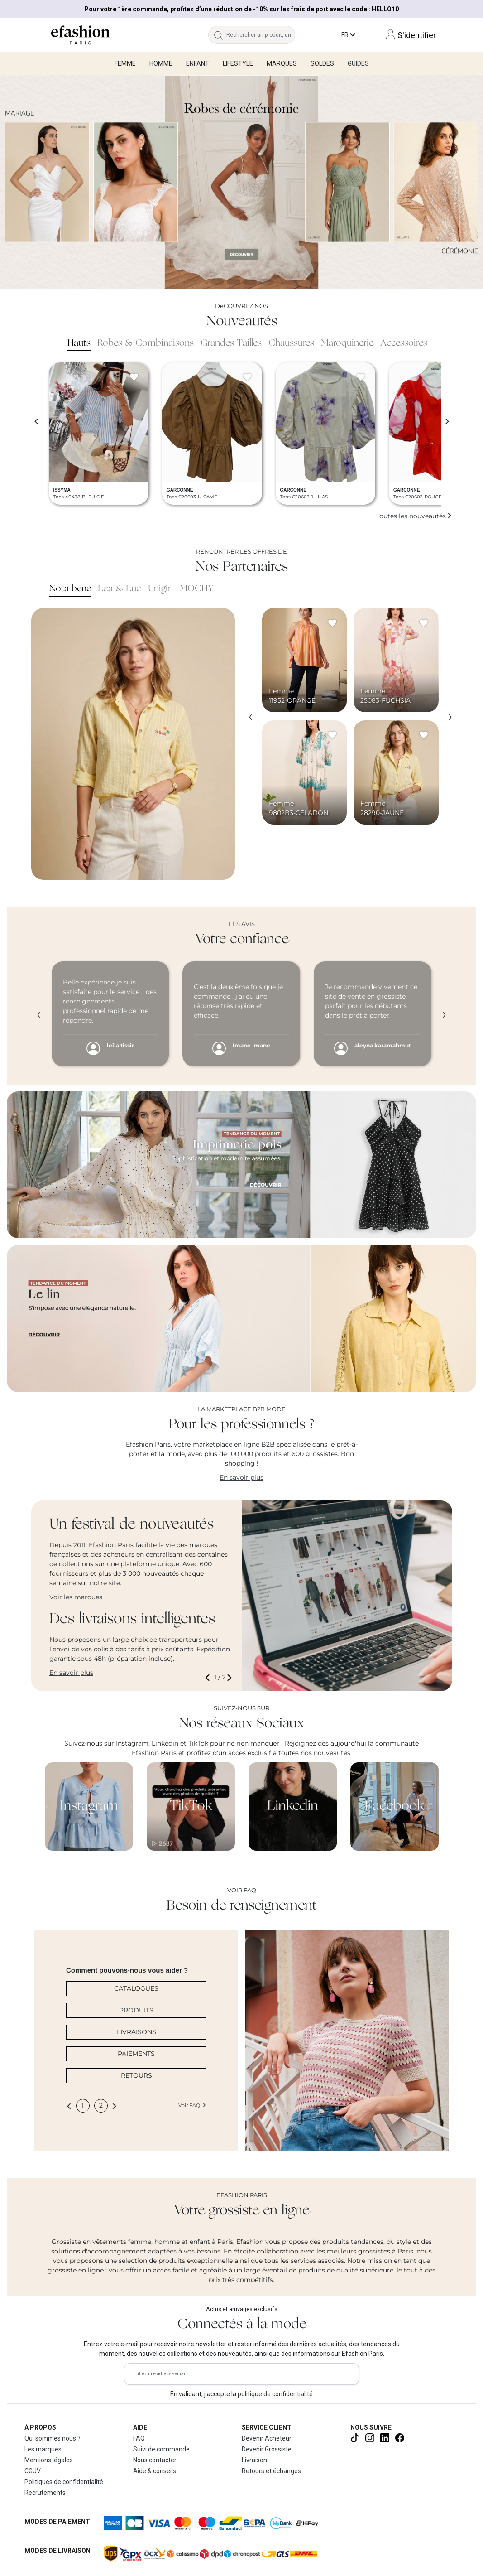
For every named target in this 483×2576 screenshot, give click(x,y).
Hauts (79, 343)
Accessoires (403, 343)
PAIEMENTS (136, 2054)
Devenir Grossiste (267, 2449)
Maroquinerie (347, 343)
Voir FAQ (192, 2105)
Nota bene (70, 588)
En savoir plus (241, 1477)
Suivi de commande (161, 2449)
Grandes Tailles (231, 343)
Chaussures (291, 343)
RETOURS (136, 2075)
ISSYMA (62, 489)
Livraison (254, 2460)
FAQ (139, 2438)
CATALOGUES (136, 1988)
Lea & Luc (119, 588)
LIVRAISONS (136, 2032)
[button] (209, 1677)
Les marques (43, 2449)
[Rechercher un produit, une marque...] (260, 35)
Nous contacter (155, 2460)
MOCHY (196, 588)
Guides (358, 63)
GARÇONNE (180, 489)
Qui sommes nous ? (52, 2438)
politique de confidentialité (275, 2394)
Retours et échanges (271, 2471)
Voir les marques (75, 1597)
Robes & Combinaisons (145, 343)
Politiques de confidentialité (63, 2481)
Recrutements (45, 2492)
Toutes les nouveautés (414, 516)
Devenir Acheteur (267, 2438)
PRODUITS (136, 2010)
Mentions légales (48, 2460)
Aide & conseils (154, 2471)
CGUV (32, 2471)
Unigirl (160, 588)
